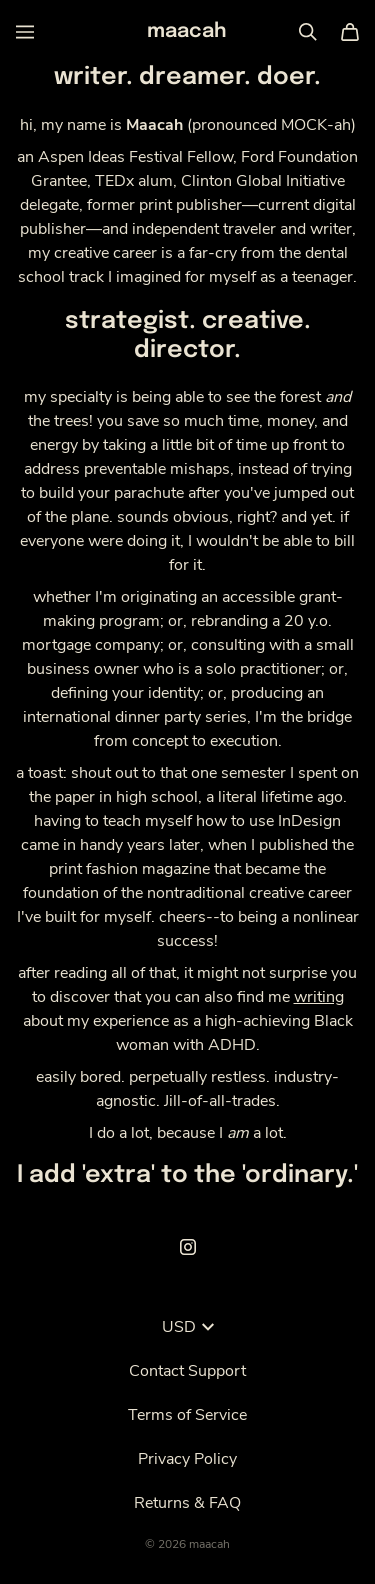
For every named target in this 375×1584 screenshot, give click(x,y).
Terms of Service (187, 1415)
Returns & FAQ (187, 1503)
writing (319, 997)
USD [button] (188, 1327)
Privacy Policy (187, 1459)
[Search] (308, 32)
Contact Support (187, 1371)
